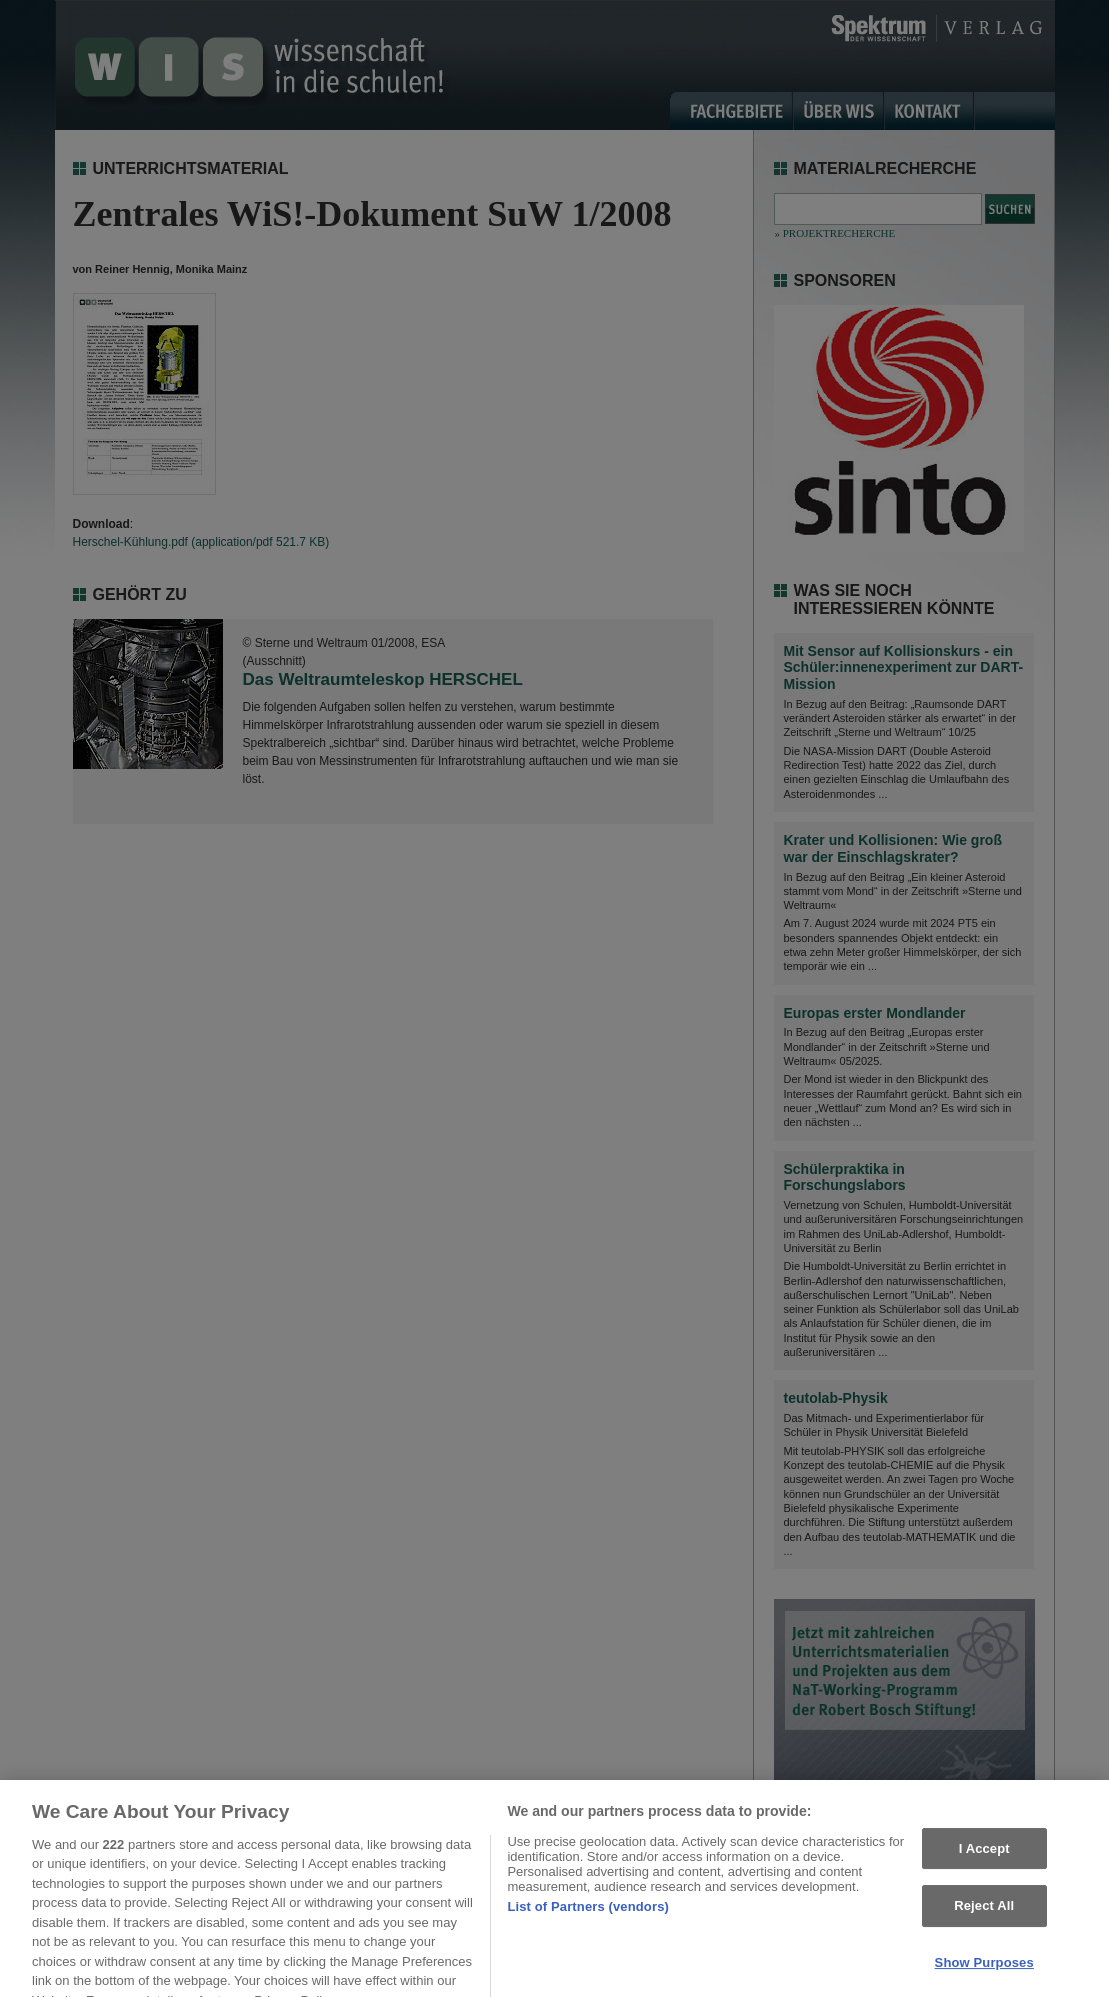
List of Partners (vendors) (588, 1916)
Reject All (984, 1915)
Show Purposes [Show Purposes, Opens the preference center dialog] (984, 1972)
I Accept (984, 1858)
